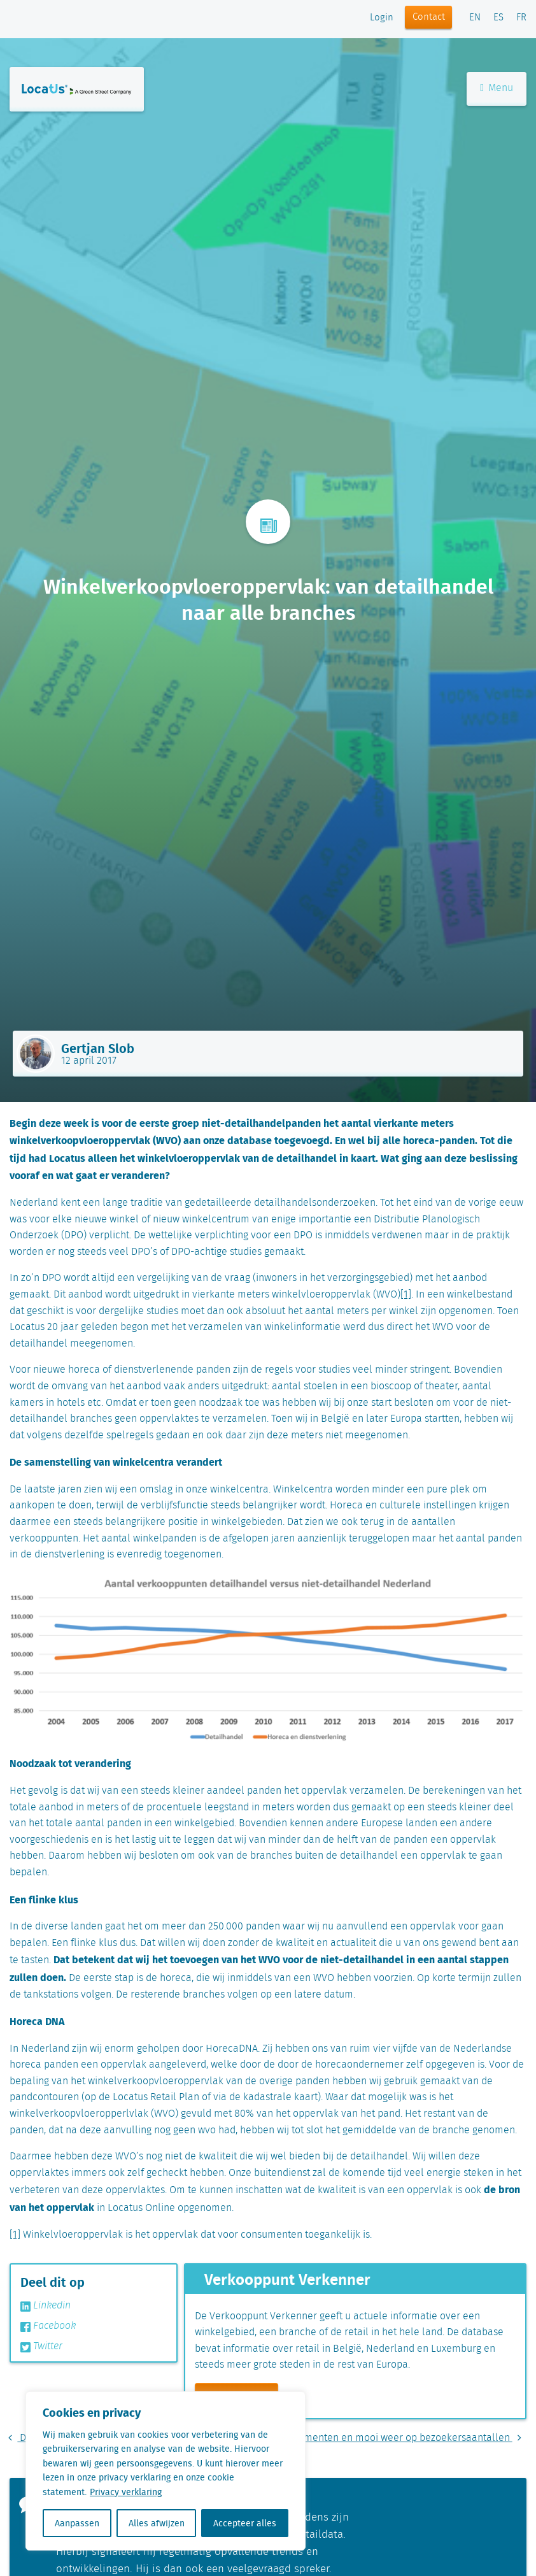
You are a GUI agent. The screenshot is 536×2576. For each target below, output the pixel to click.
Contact (429, 17)
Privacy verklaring (126, 2492)
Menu (496, 88)
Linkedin (45, 2306)
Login (381, 17)
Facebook (48, 2326)
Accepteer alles (244, 2523)
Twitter (41, 2347)
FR (521, 17)
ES (498, 17)
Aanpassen (77, 2523)
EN (475, 17)
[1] (405, 1295)
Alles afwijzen (157, 2523)
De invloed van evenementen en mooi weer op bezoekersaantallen (366, 2438)
